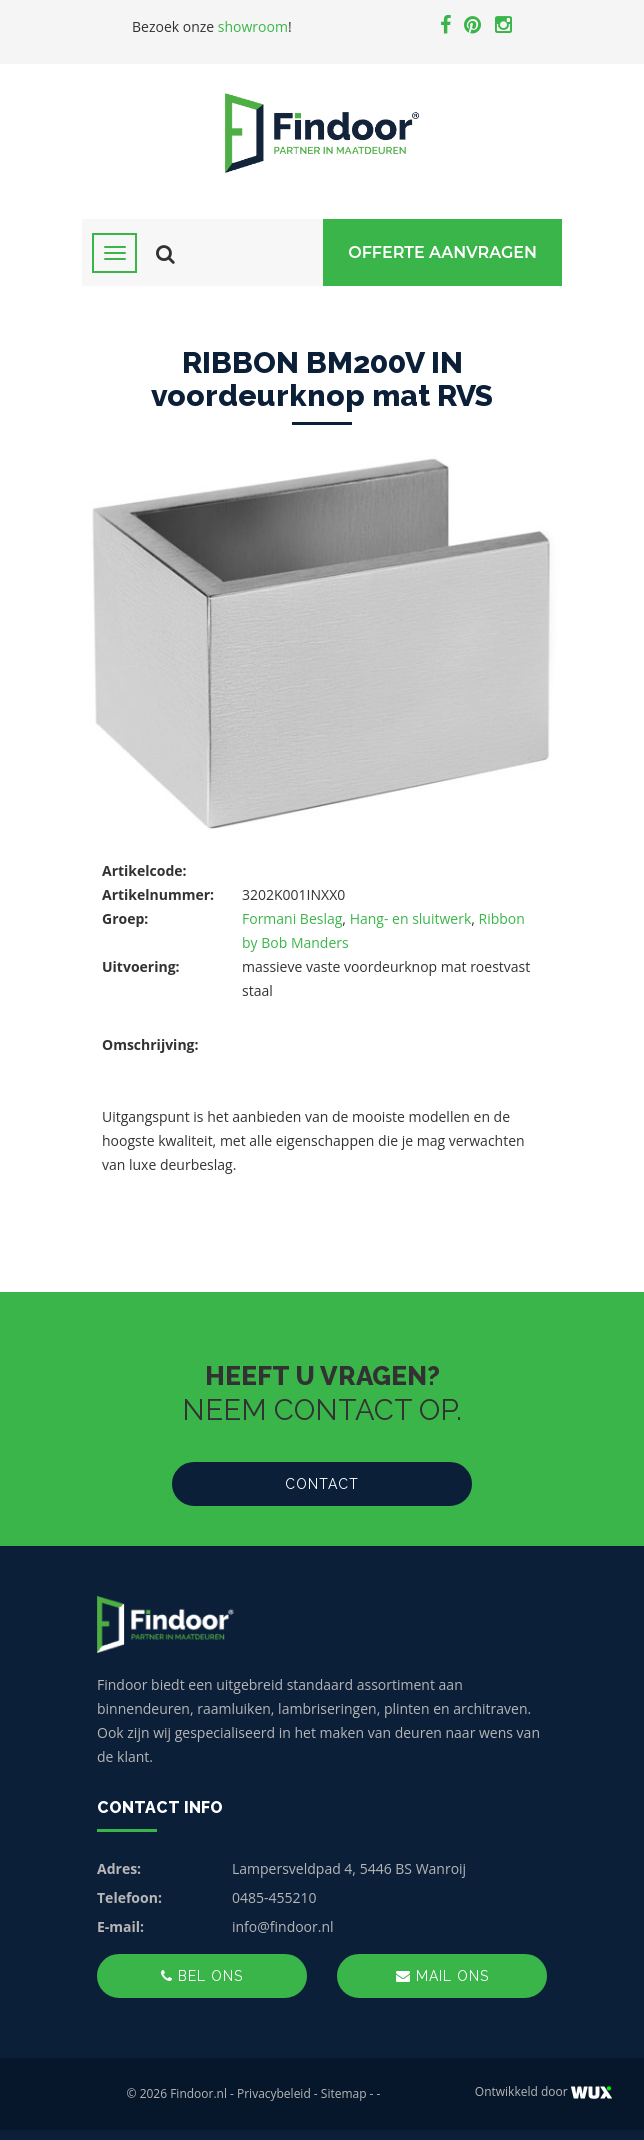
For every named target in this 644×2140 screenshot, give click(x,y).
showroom (253, 26)
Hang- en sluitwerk (411, 918)
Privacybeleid (274, 2093)
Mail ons (442, 1976)
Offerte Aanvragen (442, 252)
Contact (322, 1484)
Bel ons (202, 1976)
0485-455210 (274, 1897)
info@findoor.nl (283, 1926)
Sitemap (344, 2093)
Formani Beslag (292, 918)
